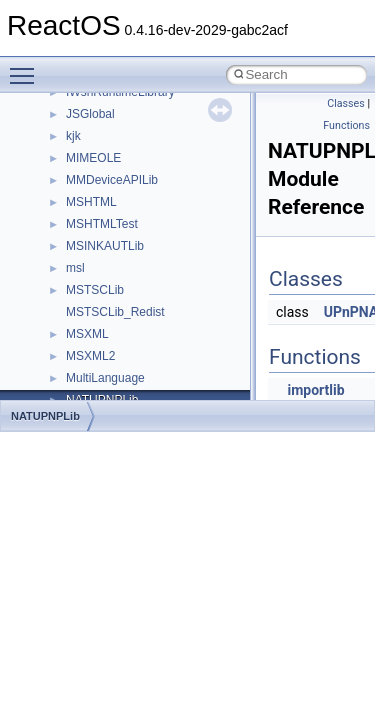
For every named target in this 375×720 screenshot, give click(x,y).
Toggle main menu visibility (27, 67)
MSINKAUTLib (105, 246)
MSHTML (91, 202)
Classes (345, 103)
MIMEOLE (93, 158)
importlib (315, 390)
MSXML (87, 334)
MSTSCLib (95, 290)
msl (75, 268)
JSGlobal (90, 114)
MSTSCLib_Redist (115, 312)
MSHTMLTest (102, 224)
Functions (346, 125)
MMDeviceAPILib (112, 180)
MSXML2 (90, 356)
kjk (73, 136)
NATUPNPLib (45, 416)
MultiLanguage (105, 378)
